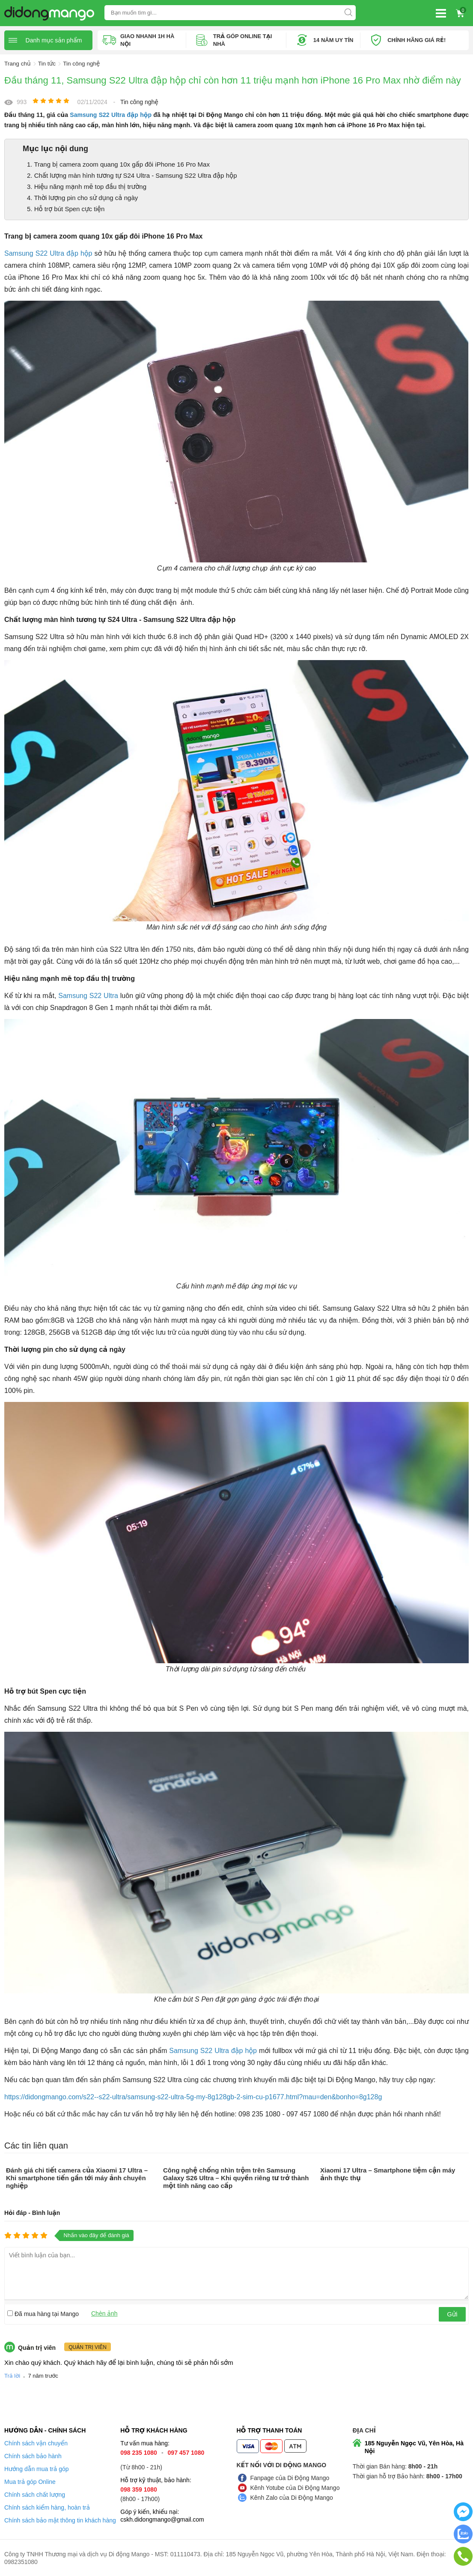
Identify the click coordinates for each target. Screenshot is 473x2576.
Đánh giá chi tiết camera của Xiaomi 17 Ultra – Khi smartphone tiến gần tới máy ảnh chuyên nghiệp (77, 2177)
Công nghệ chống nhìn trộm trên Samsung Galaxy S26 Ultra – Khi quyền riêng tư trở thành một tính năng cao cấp (236, 2177)
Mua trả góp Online (30, 2481)
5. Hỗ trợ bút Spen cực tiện (65, 208)
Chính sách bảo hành (33, 2455)
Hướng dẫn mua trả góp (36, 2468)
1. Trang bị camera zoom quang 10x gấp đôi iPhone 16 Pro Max (118, 163)
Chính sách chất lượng (34, 2494)
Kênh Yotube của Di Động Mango (295, 2487)
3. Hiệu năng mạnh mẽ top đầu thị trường (86, 186)
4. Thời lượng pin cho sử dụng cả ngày (82, 197)
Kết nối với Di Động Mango (282, 2464)
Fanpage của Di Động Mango (290, 2477)
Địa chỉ (364, 2430)
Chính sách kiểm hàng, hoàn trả (47, 2507)
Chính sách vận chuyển (36, 2442)
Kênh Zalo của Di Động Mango (291, 2497)
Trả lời (12, 2375)
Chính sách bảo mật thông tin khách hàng (60, 2519)
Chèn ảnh (104, 2313)
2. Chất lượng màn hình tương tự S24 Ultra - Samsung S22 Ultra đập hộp (132, 175)
